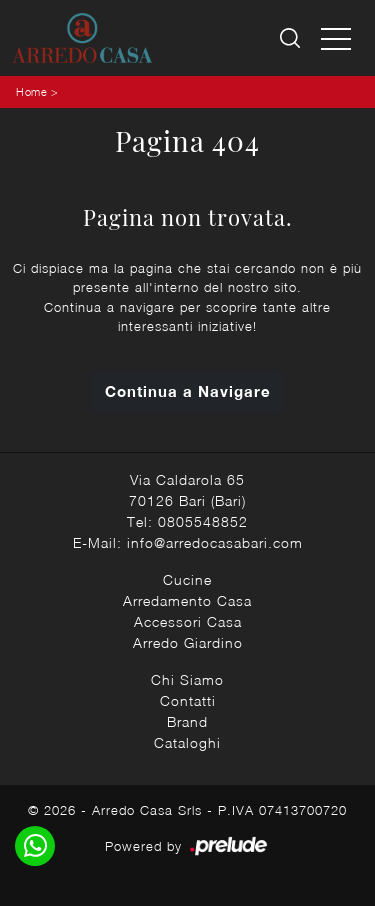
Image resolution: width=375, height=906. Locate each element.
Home (31, 91)
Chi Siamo (187, 679)
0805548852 (203, 521)
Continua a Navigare (188, 391)
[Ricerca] (291, 38)
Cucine (187, 579)
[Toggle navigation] (336, 38)
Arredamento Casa (187, 600)
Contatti (188, 700)
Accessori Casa (188, 621)
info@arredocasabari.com (215, 542)
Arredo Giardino (188, 642)
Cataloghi (187, 742)
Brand (187, 721)
